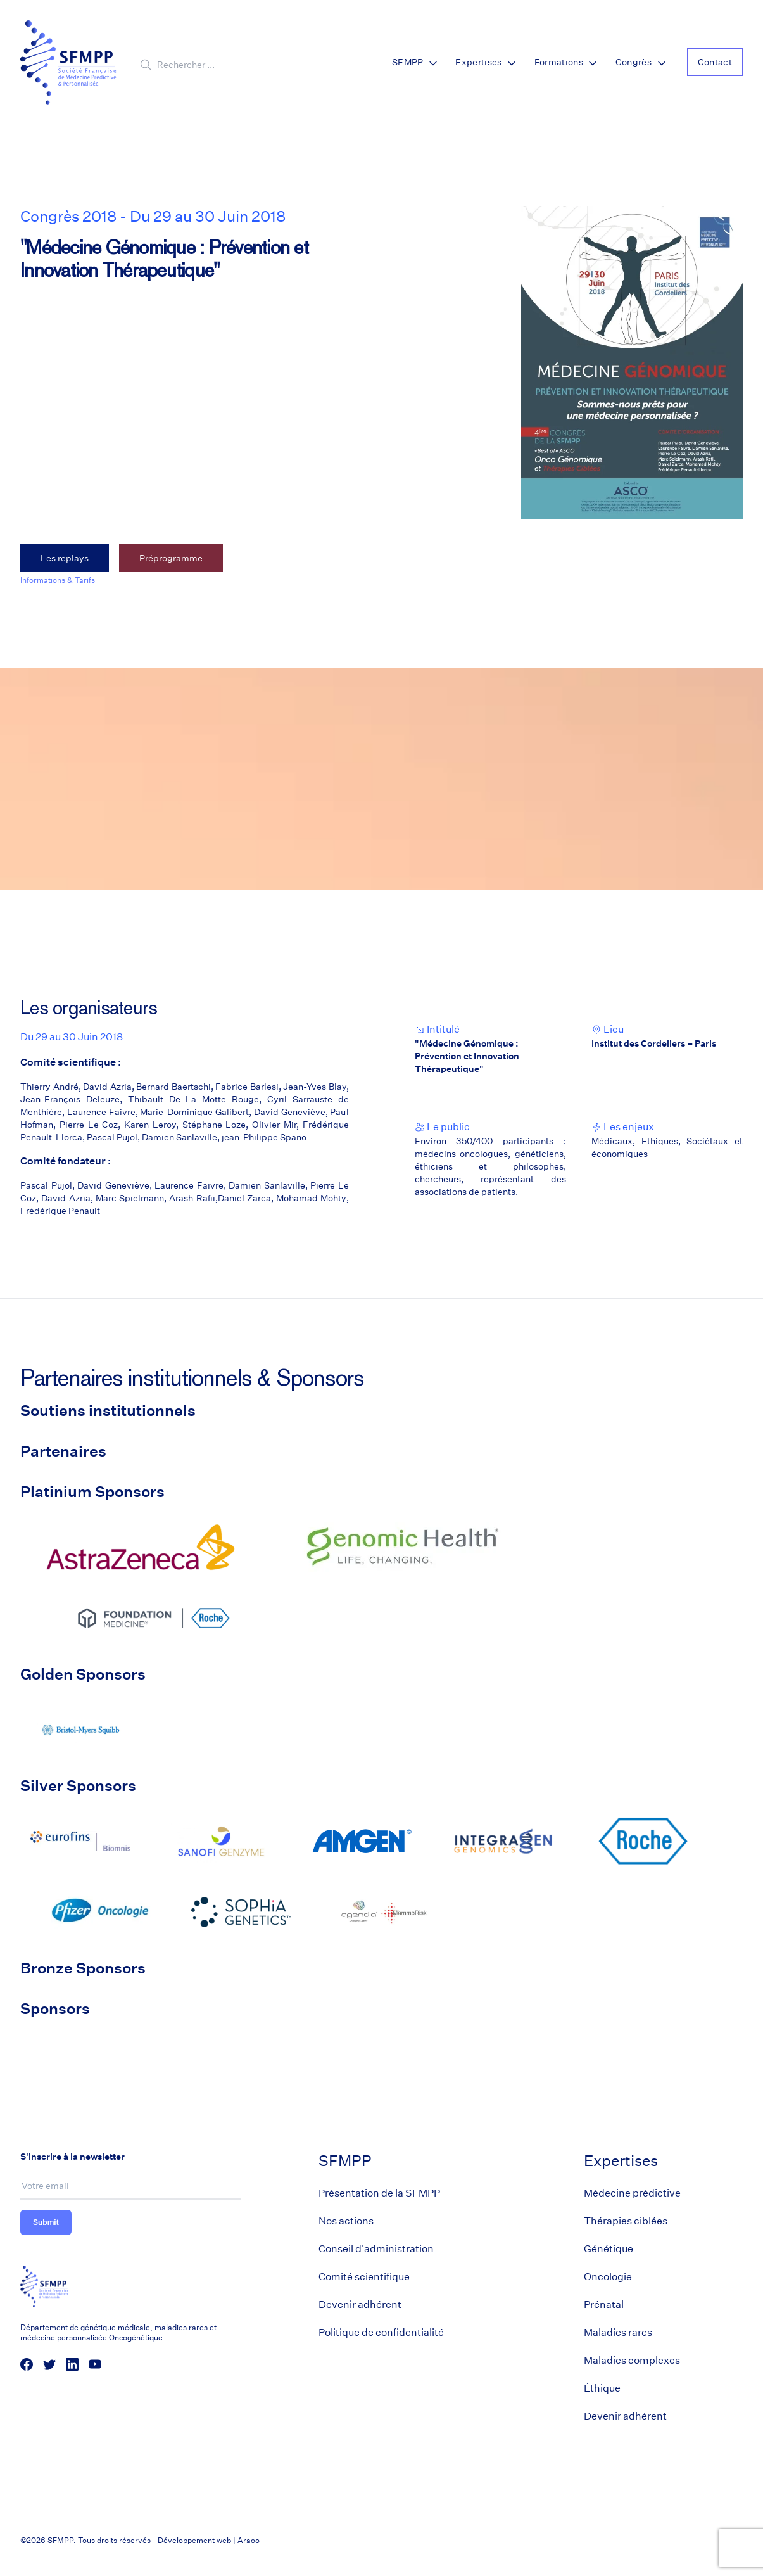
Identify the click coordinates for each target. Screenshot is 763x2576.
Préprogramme (171, 558)
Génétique (608, 2249)
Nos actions (346, 2221)
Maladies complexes (632, 2360)
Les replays (65, 558)
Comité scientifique (364, 2277)
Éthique (602, 2388)
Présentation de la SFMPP (379, 2193)
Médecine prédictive (632, 2193)
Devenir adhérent (359, 2305)
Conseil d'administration (376, 2249)
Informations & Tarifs (57, 580)
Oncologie (608, 2277)
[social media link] (26, 2364)
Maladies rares (618, 2332)
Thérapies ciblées (625, 2221)
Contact (715, 62)
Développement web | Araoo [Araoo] (209, 2540)
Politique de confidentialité (381, 2332)
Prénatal (604, 2305)
